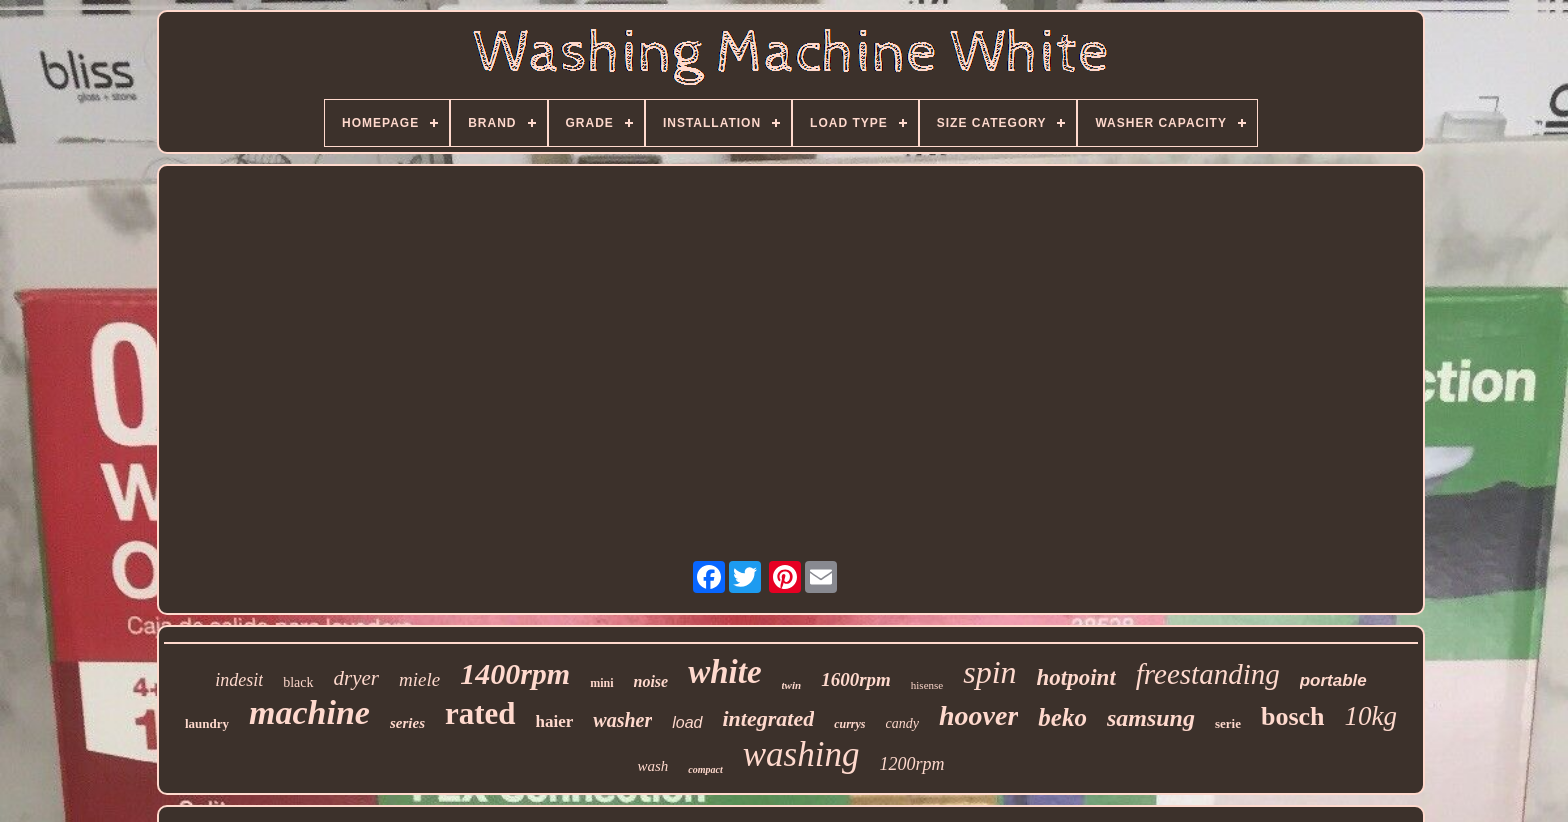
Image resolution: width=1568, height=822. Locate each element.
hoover (978, 715)
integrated (769, 718)
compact (705, 769)
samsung (1151, 718)
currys (849, 724)
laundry (207, 723)
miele (419, 679)
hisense (927, 685)
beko (1062, 717)
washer (622, 720)
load (687, 722)
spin (989, 672)
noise (651, 681)
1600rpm (856, 679)
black (298, 682)
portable (1333, 680)
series (407, 723)
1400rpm (515, 673)
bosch (1293, 716)
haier (555, 721)
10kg (1371, 716)
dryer (357, 678)
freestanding (1208, 674)
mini (601, 683)
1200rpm (911, 764)
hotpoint (1076, 677)
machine (309, 712)
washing (801, 754)
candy (902, 723)
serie (1228, 723)
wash (652, 766)
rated (480, 713)
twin (792, 685)
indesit (239, 680)
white (724, 672)
